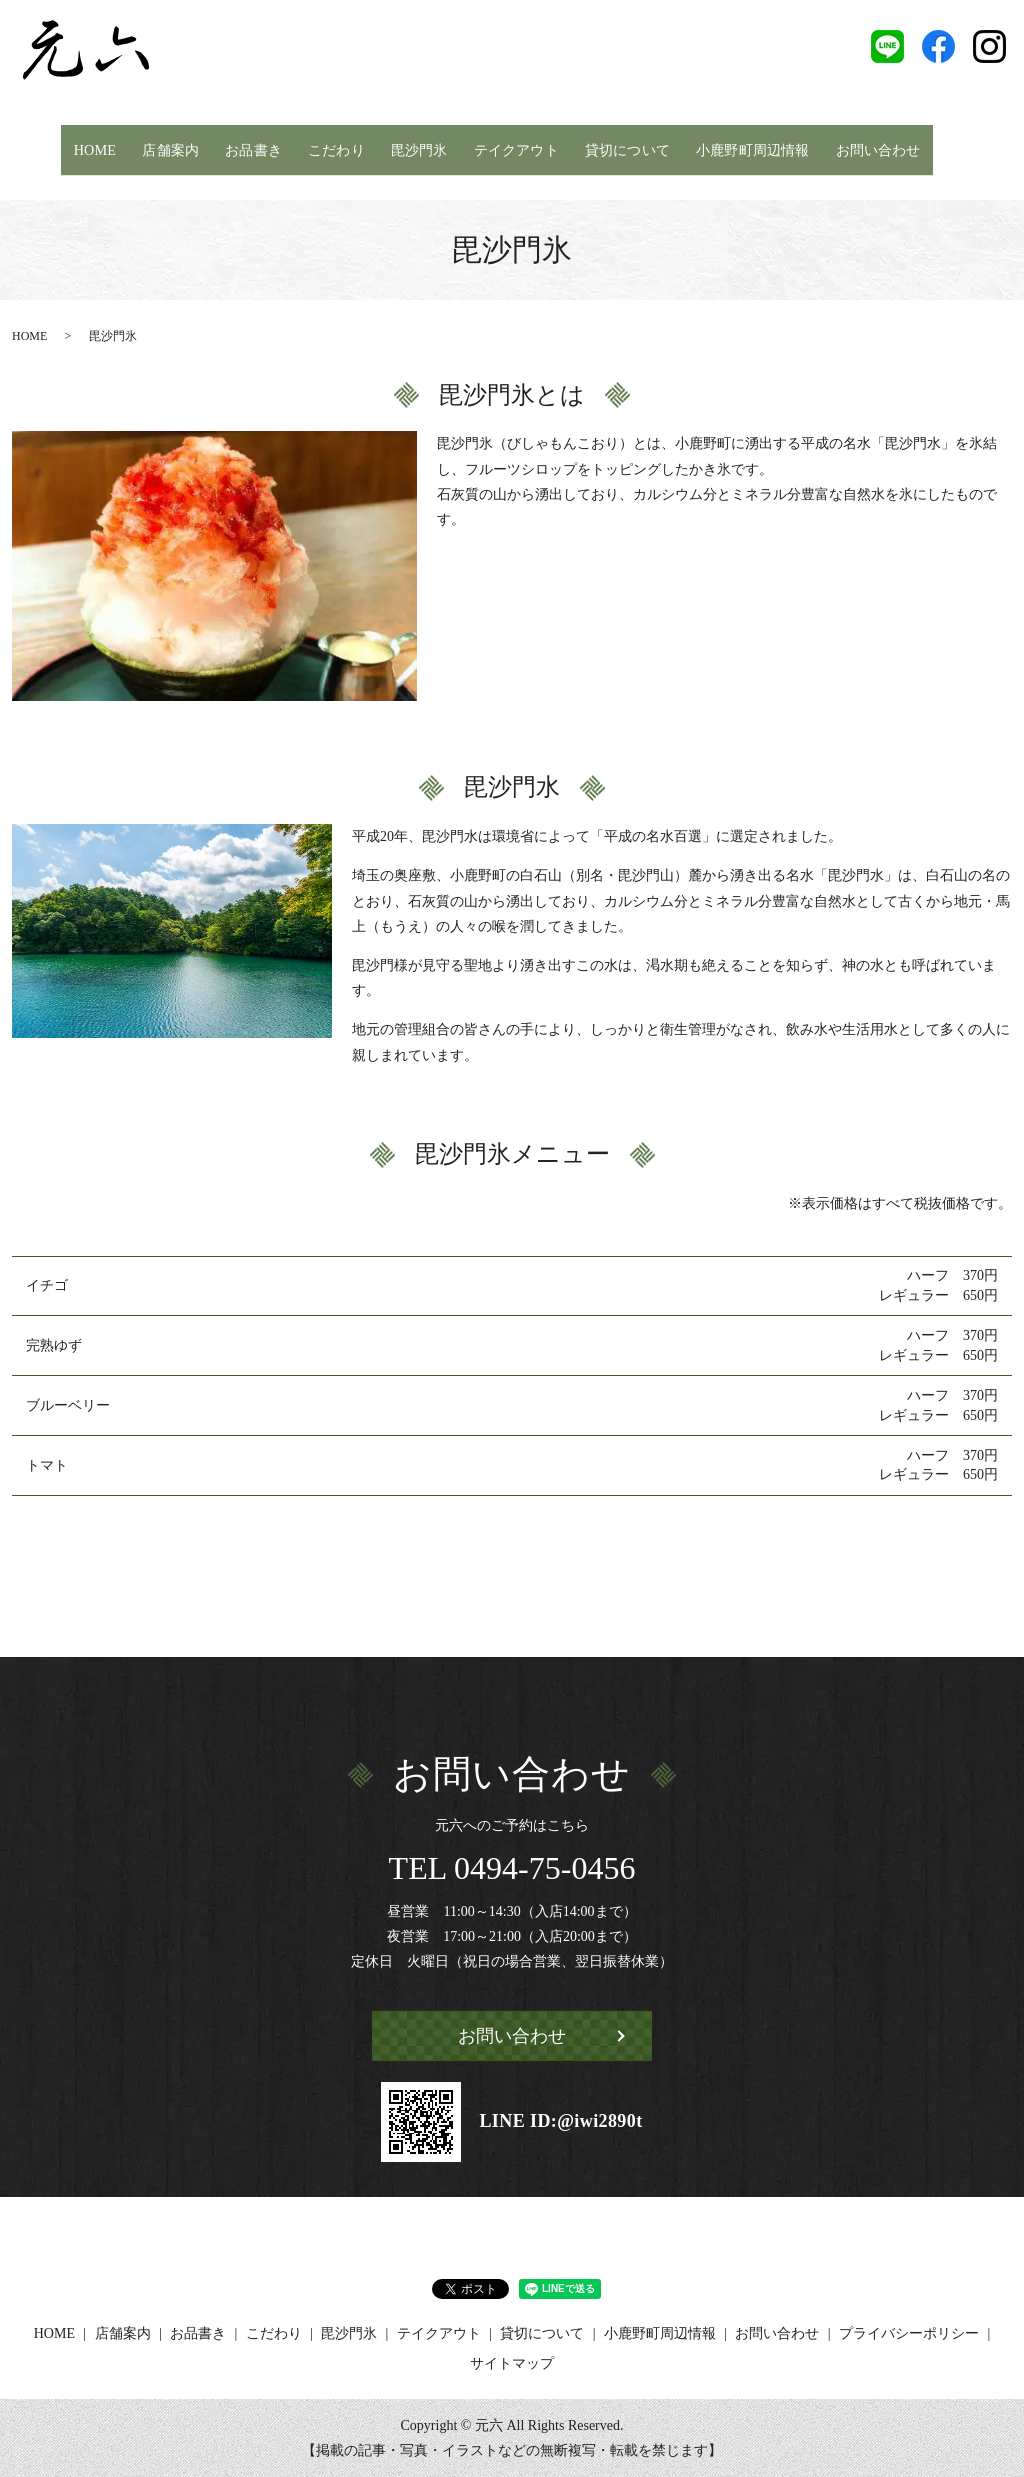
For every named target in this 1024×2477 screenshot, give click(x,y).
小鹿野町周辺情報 (754, 148)
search (955, 149)
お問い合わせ (883, 148)
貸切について (624, 148)
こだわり (329, 148)
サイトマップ (512, 2363)
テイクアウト (510, 148)
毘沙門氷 (412, 148)
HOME (87, 148)
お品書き (246, 148)
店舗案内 (163, 148)
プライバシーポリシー (909, 2333)
